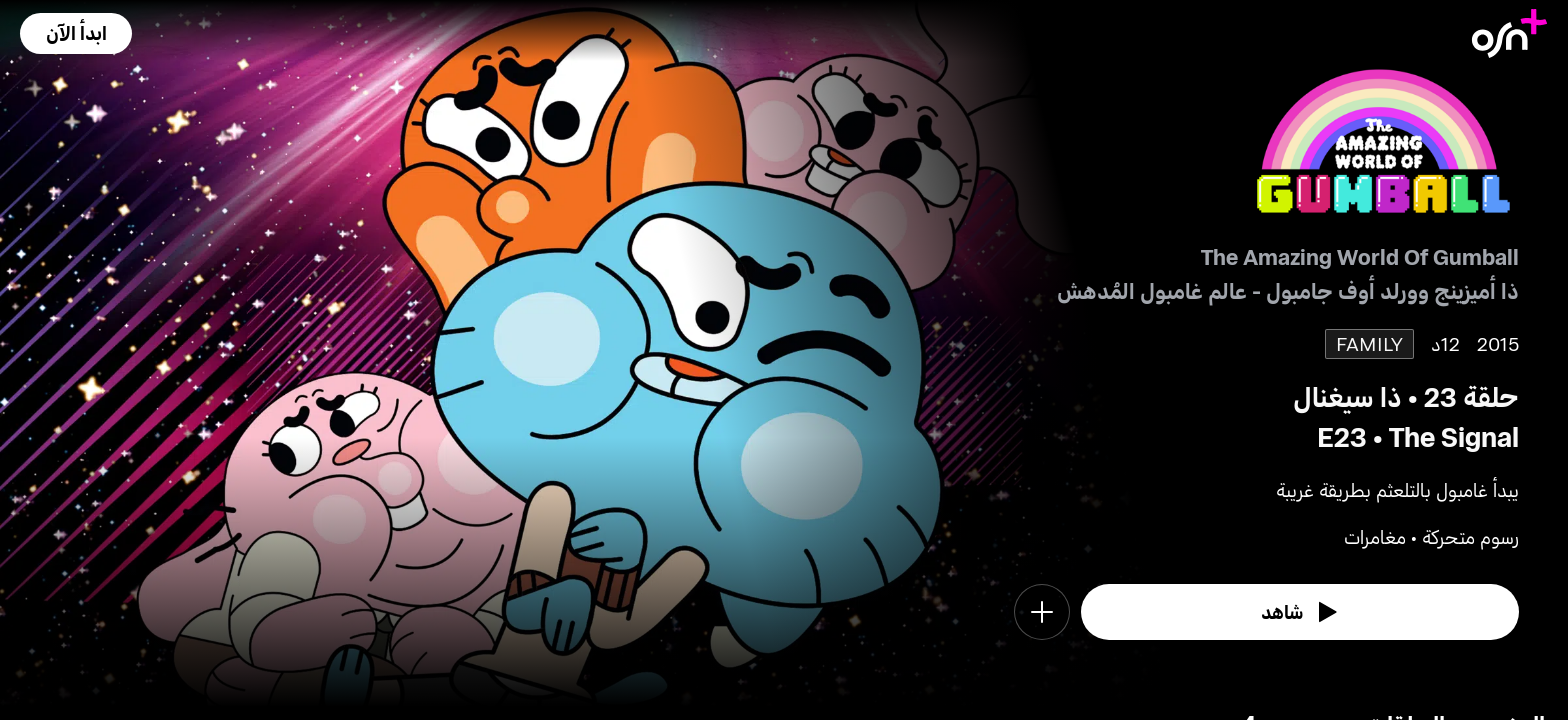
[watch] (1300, 612)
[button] (76, 33)
